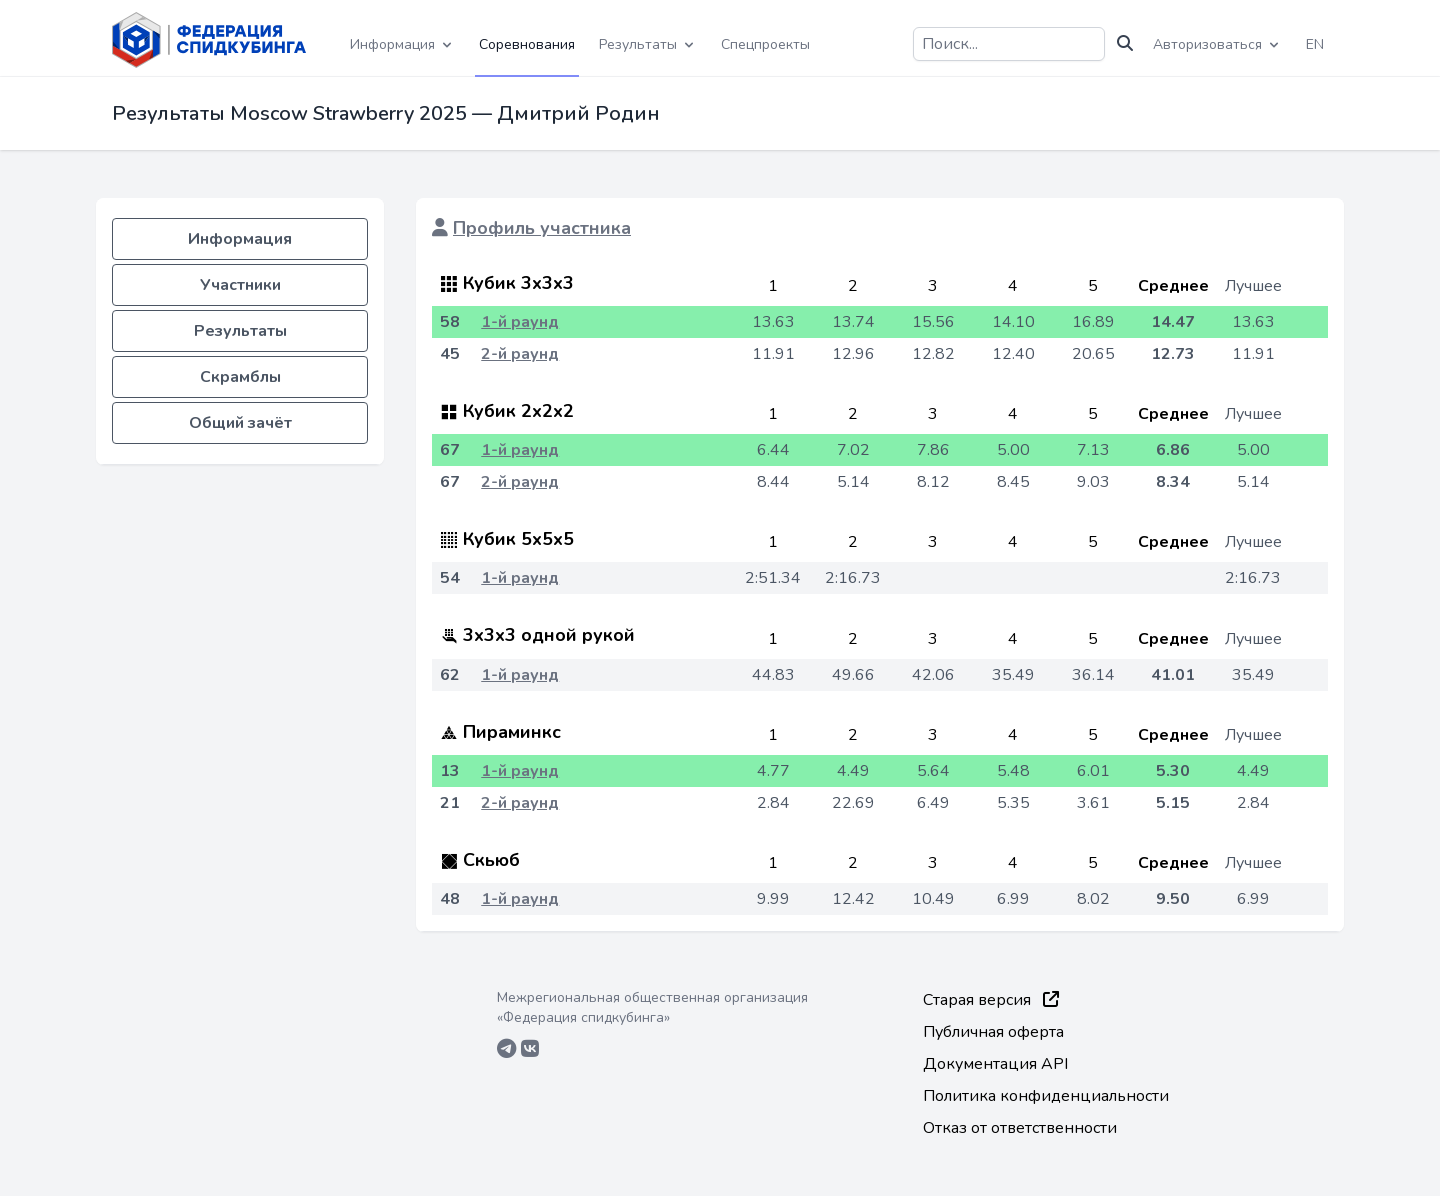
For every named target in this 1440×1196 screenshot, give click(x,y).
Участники (240, 285)
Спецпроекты (765, 44)
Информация (240, 239)
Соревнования (527, 44)
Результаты (240, 331)
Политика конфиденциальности (1046, 1096)
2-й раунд (520, 354)
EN (1315, 44)
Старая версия (991, 1000)
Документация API (995, 1064)
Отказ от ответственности (1020, 1128)
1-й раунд (520, 322)
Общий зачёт (240, 423)
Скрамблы (240, 377)
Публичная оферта (993, 1032)
